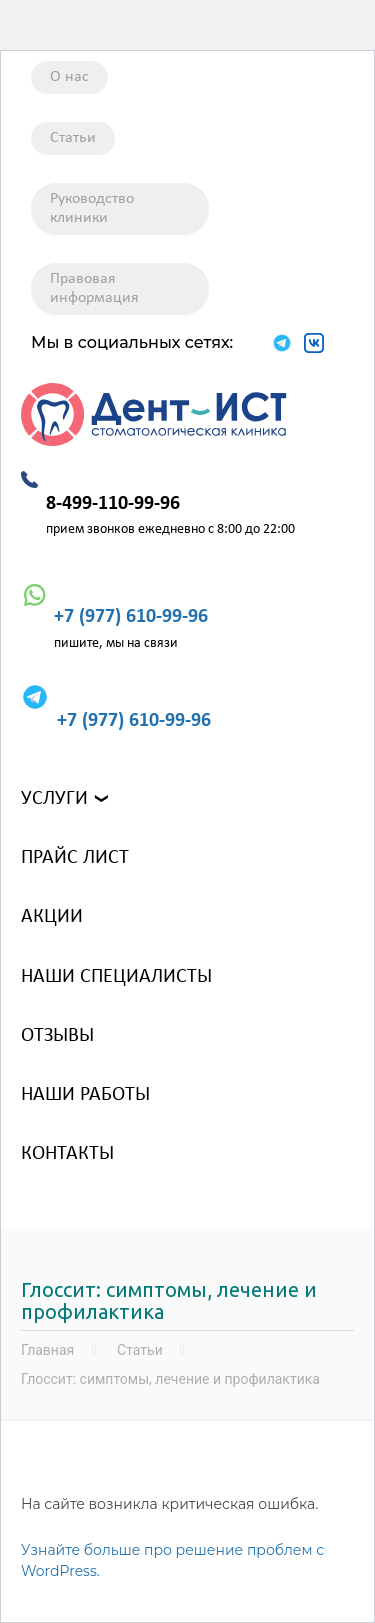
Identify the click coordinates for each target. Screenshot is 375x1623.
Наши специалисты (116, 977)
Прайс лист (75, 858)
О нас (69, 77)
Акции (52, 917)
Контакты (67, 1154)
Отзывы (57, 1036)
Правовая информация (94, 288)
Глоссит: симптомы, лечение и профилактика (170, 1379)
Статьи (73, 138)
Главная (47, 1350)
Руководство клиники (92, 208)
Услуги (54, 799)
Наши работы (85, 1095)
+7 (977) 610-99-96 (131, 617)
